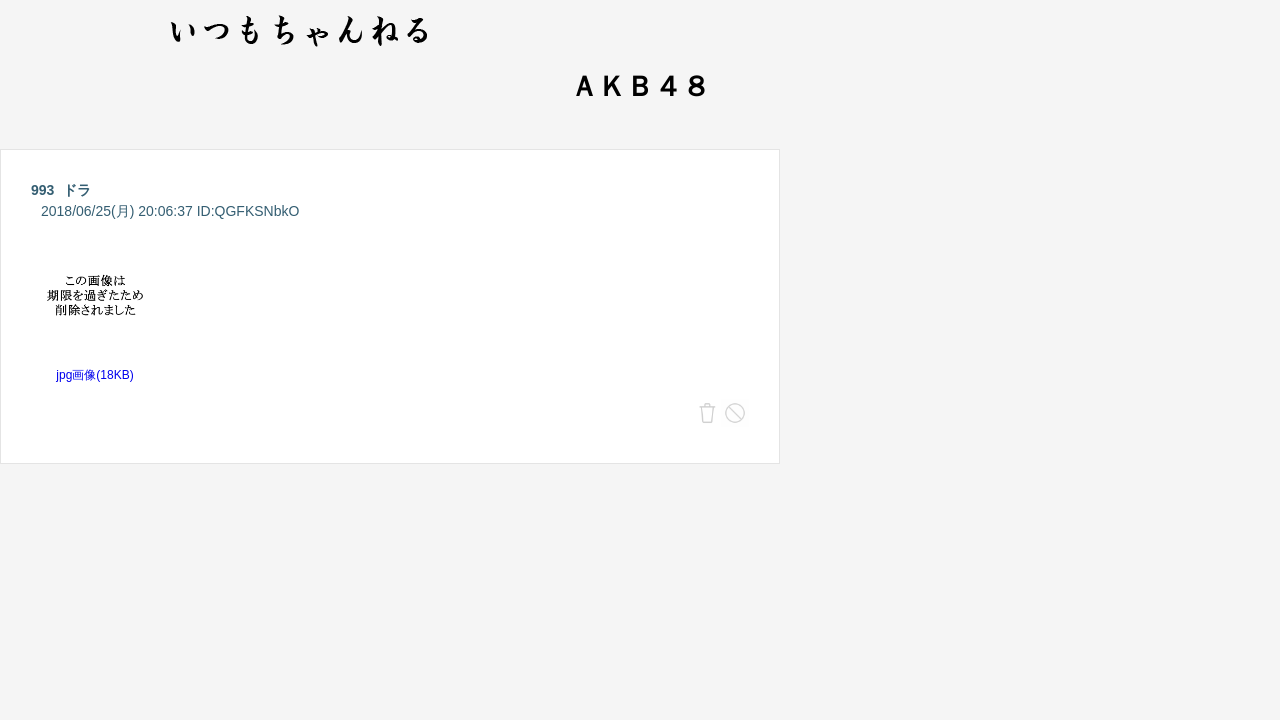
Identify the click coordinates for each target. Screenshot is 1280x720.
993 (42, 190)
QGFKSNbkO (257, 211)
